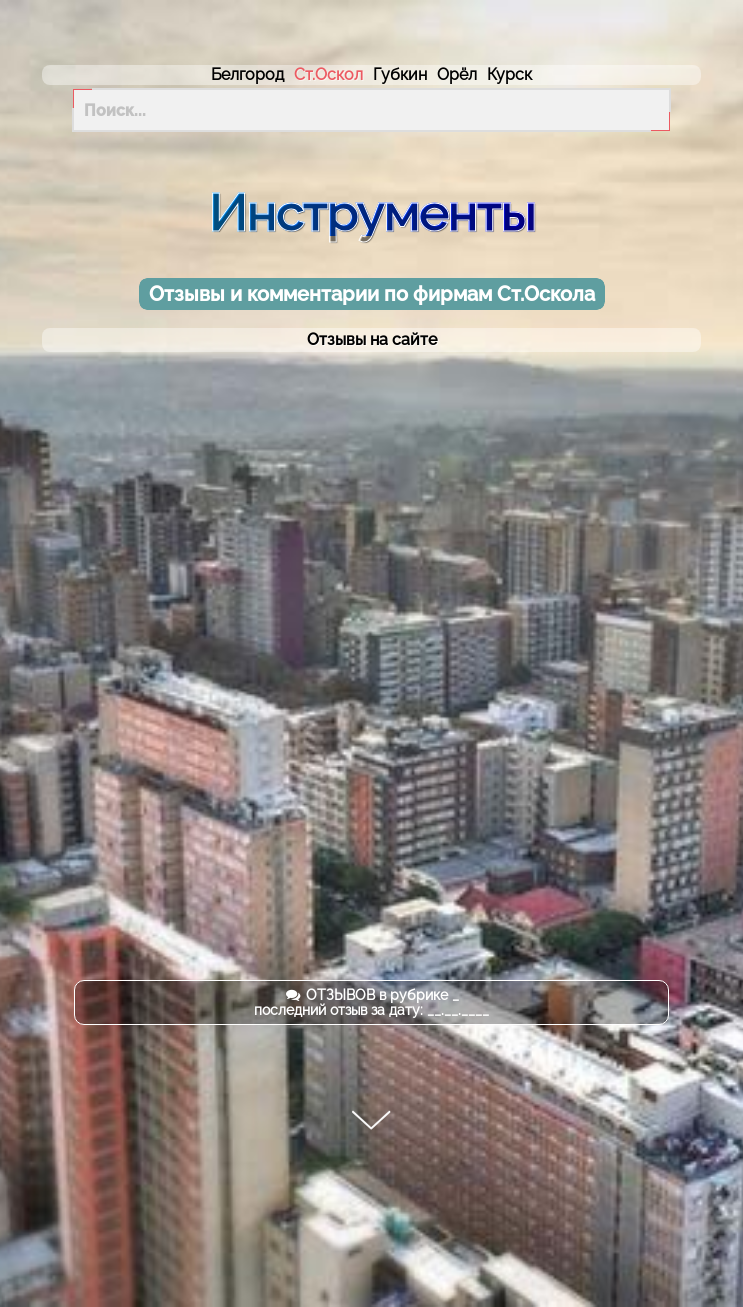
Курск (509, 74)
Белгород (247, 74)
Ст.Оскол (328, 74)
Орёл (457, 74)
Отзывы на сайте (372, 340)
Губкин (400, 74)
